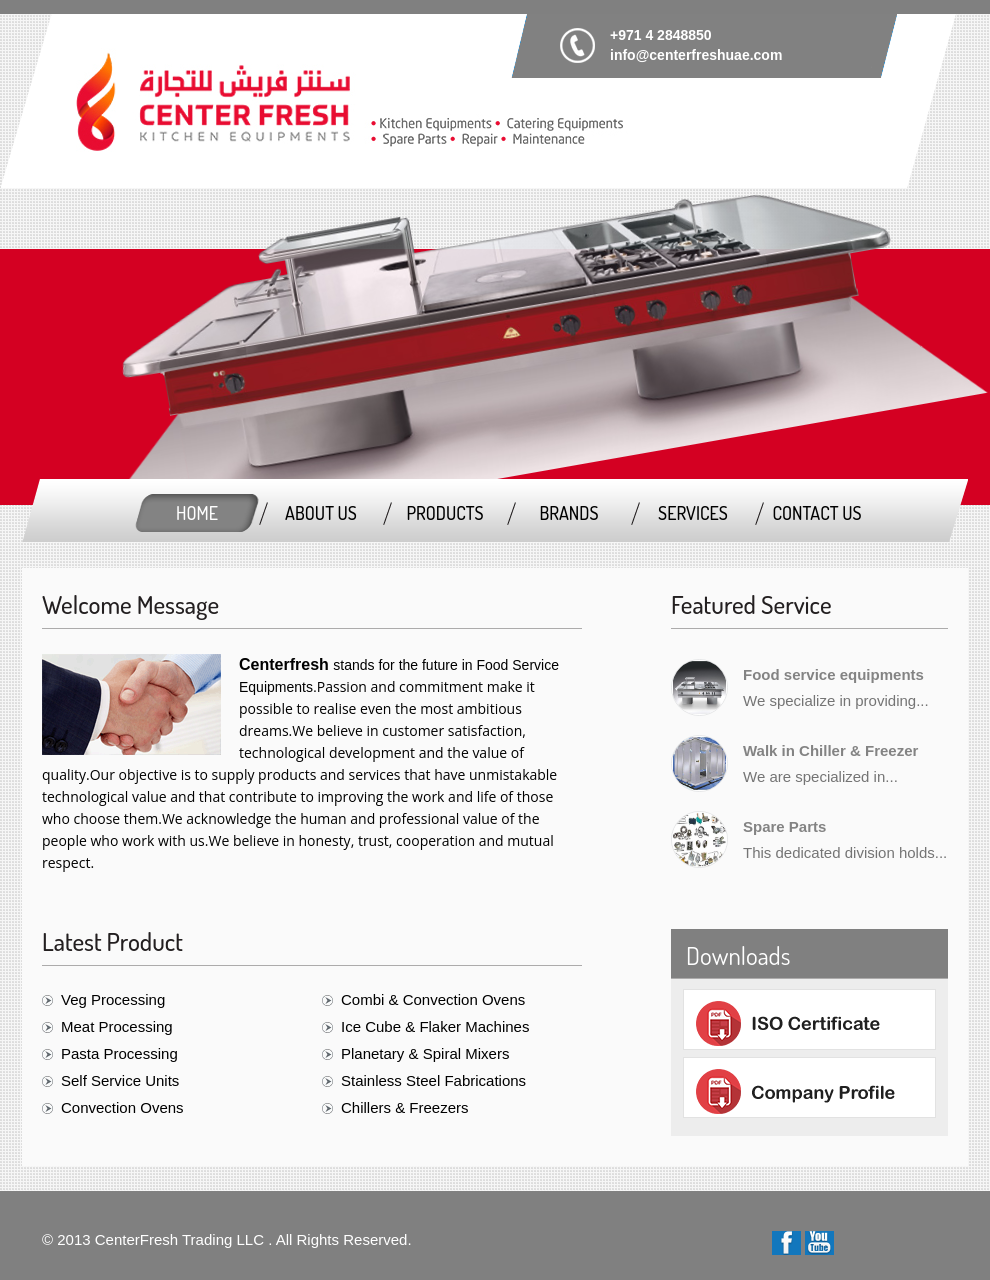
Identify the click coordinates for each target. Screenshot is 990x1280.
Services (693, 513)
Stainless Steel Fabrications (433, 1080)
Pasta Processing (119, 1053)
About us (321, 513)
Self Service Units (120, 1080)
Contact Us (816, 513)
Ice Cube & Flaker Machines (435, 1026)
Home (197, 513)
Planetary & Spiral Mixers (425, 1053)
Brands (568, 513)
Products (444, 513)
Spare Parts (784, 826)
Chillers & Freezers (405, 1107)
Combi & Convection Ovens (433, 999)
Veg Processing (113, 999)
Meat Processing (117, 1026)
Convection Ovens (122, 1107)
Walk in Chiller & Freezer (830, 750)
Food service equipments (833, 674)
